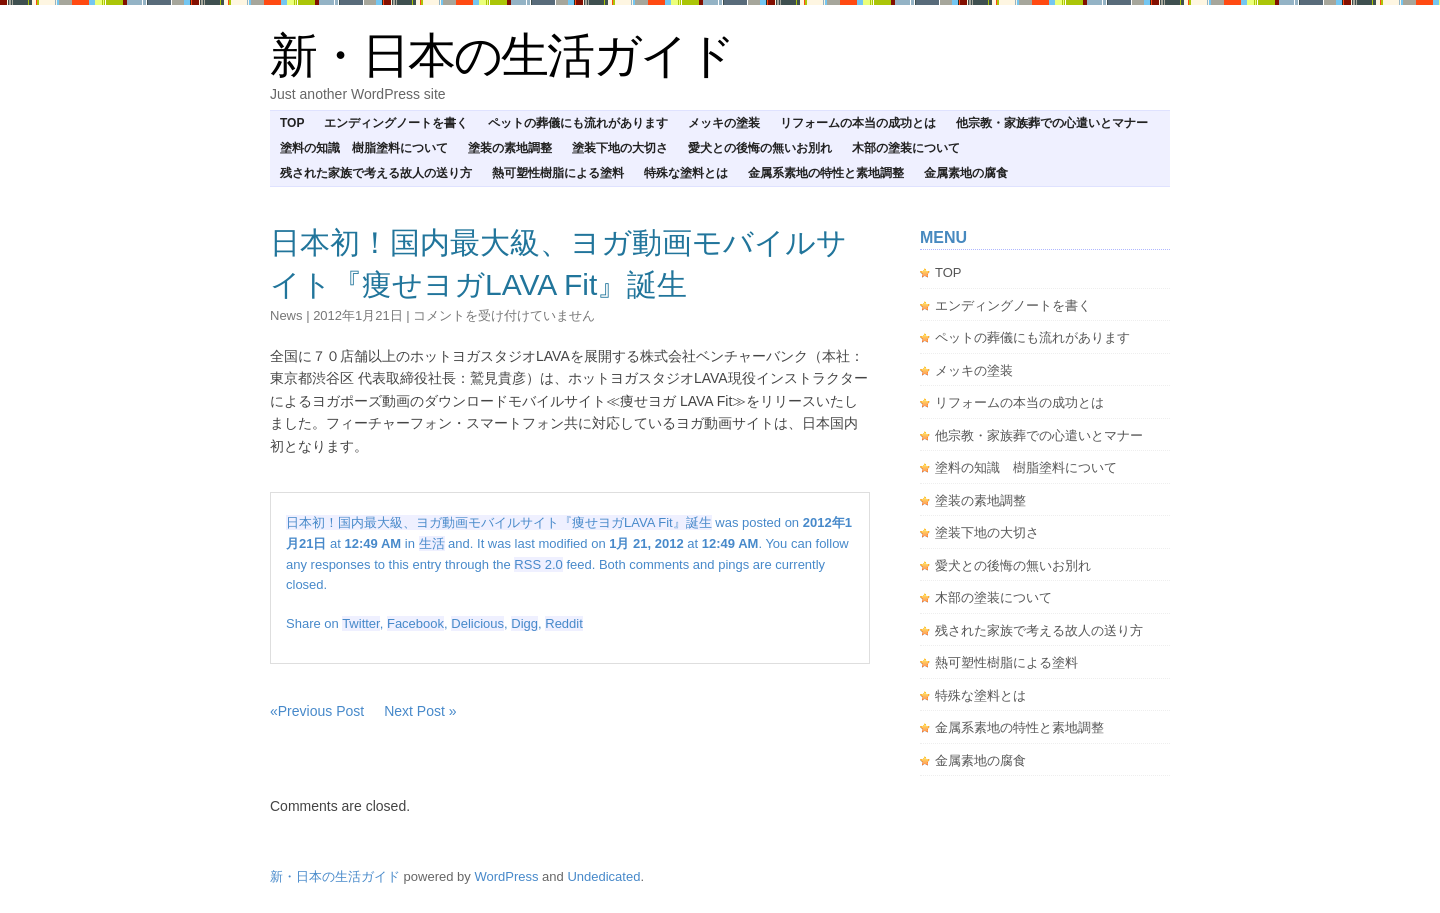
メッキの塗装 (724, 123)
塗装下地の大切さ (620, 148)
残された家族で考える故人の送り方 (376, 173)
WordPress (506, 876)
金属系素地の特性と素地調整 (826, 173)
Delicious (477, 623)
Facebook (415, 623)
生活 (432, 543)
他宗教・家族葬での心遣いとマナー (1052, 123)
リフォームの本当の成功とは (858, 123)
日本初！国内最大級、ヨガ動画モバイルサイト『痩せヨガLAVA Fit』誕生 (499, 522)
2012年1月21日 (358, 315)
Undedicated (603, 876)
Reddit (564, 623)
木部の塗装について (906, 148)
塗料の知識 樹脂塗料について (364, 148)
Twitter (361, 623)
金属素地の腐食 (966, 173)
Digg (524, 623)
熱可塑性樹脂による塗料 (558, 173)
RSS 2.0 (538, 564)
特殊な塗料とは (686, 173)
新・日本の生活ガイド (502, 55)
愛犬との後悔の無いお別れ (760, 148)
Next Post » (420, 711)
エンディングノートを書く (396, 123)
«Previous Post (317, 711)
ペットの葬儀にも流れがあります (578, 123)
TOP (292, 123)
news (286, 315)
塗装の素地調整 (510, 148)
